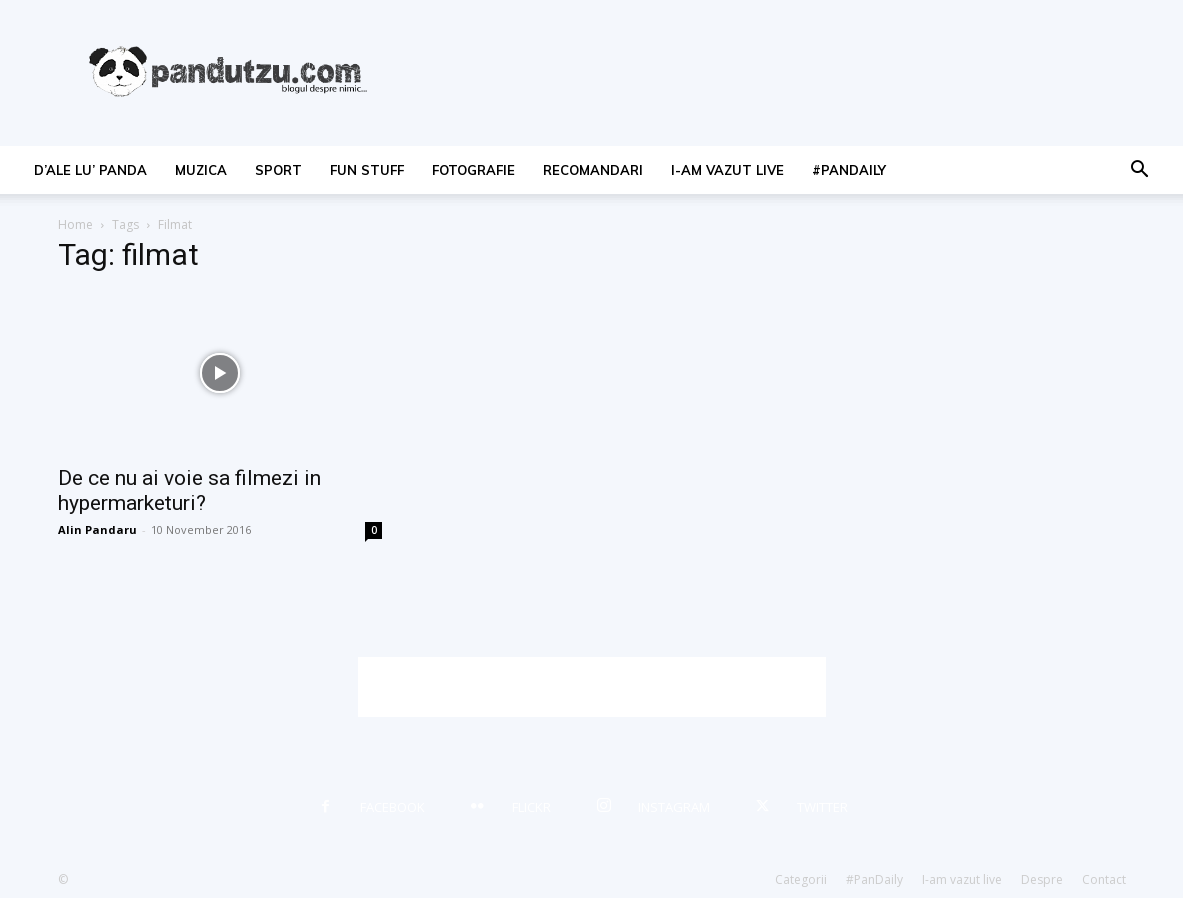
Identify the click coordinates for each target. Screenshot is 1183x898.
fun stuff (367, 170)
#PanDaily (849, 170)
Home (75, 224)
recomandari (593, 170)
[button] (1139, 171)
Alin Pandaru (97, 529)
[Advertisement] (592, 687)
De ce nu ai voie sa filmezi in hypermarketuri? (189, 490)
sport (278, 170)
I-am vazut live (727, 170)
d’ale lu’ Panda (90, 170)
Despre (1042, 879)
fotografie (473, 170)
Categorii (801, 879)
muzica (201, 170)
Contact (1104, 879)
